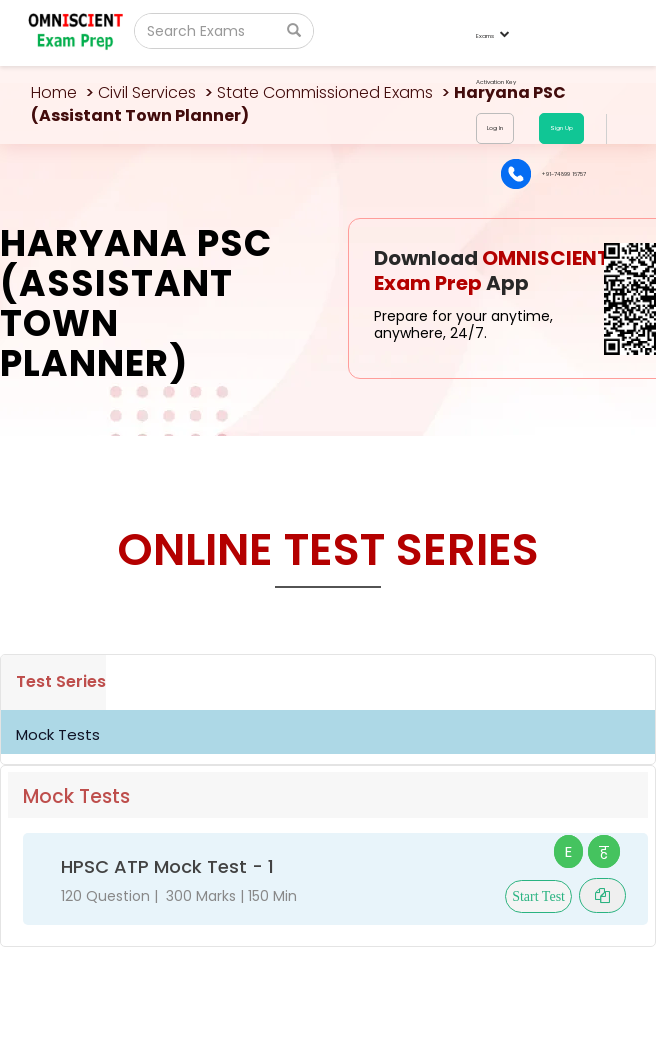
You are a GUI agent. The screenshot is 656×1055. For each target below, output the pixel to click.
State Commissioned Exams (325, 92)
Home (54, 92)
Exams (492, 36)
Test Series (61, 681)
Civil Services (147, 92)
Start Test (538, 896)
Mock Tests (58, 734)
